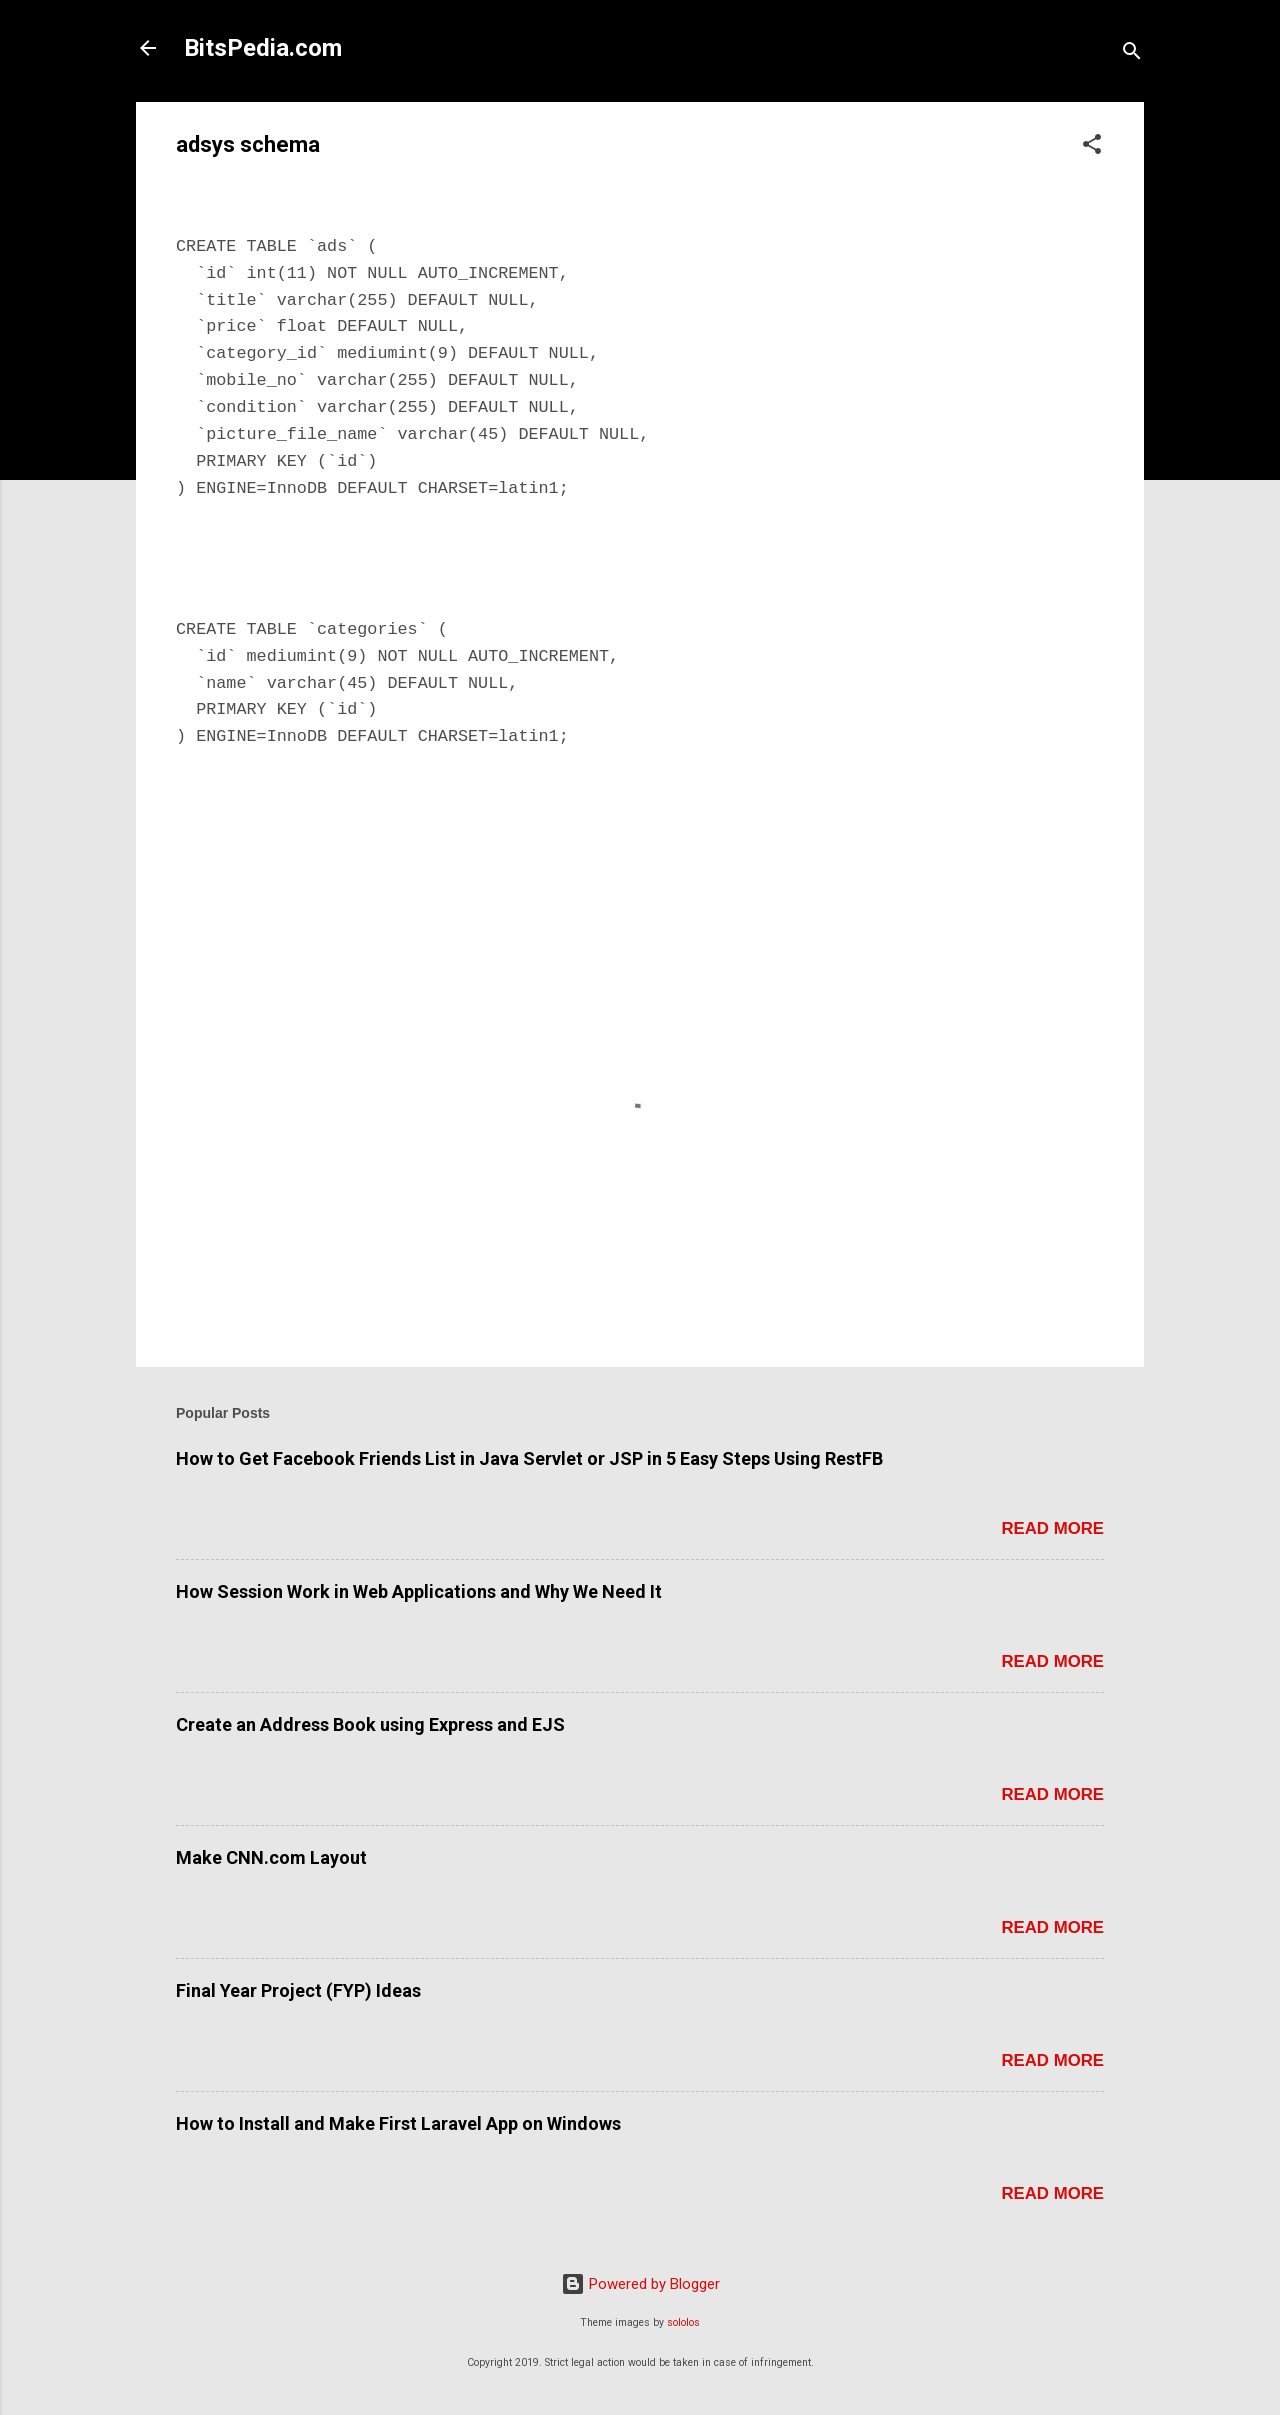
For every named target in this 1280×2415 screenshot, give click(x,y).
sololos (683, 2322)
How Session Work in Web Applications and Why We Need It (419, 1591)
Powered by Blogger (640, 2284)
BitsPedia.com (263, 48)
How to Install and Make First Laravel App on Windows (398, 2123)
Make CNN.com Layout (271, 1857)
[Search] (1132, 54)
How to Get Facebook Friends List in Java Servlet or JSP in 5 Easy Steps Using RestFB (529, 1458)
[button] (1092, 147)
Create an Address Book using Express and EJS (370, 1724)
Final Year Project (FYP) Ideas (298, 1990)
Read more (1052, 1528)
